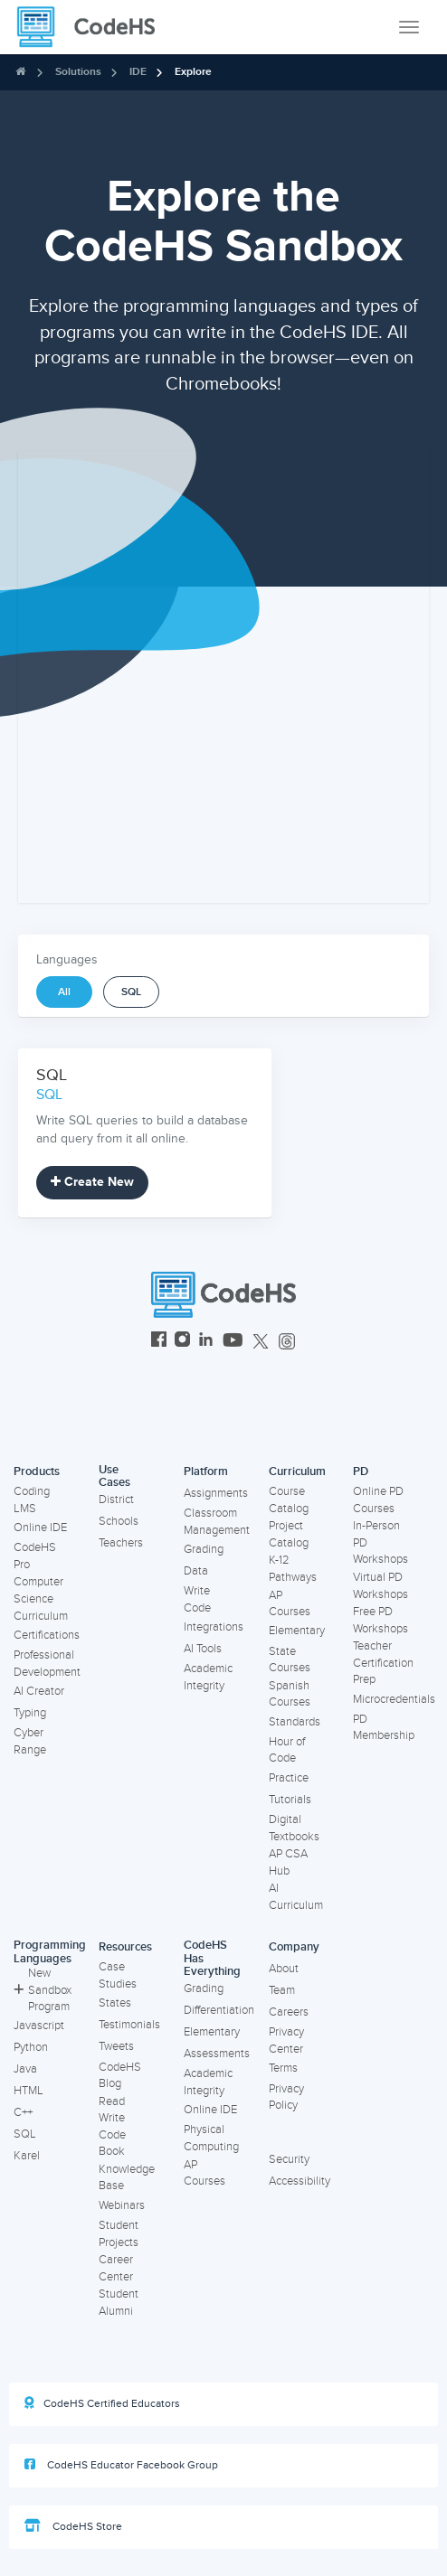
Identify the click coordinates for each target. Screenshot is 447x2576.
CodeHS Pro (35, 1556)
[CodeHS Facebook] (158, 1341)
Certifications (47, 1635)
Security (289, 2159)
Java (25, 2069)
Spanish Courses (289, 1694)
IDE (138, 72)
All (64, 992)
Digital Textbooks (294, 1828)
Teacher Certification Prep (383, 1663)
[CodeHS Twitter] (261, 1341)
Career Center (116, 2268)
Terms (283, 2068)
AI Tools (203, 1648)
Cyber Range (30, 1741)
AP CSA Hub (288, 1862)
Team (282, 1990)
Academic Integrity (208, 1677)
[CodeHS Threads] (287, 1341)
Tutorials (290, 1799)
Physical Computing (211, 2138)
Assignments (216, 1493)
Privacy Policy (286, 2097)
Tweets (116, 2046)
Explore (193, 72)
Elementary (297, 1630)
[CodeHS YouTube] (233, 1341)
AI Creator (39, 1691)
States (115, 2003)
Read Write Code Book (112, 2126)
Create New (92, 1181)
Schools (118, 1521)
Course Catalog (289, 1500)
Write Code (197, 1599)
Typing (30, 1713)
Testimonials (129, 2024)
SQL (131, 992)
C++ (23, 2112)
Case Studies (118, 1975)
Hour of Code (287, 1750)
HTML (28, 2090)
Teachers (121, 1543)
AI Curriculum (296, 1897)
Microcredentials (394, 1699)
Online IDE (40, 1527)
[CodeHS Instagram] (182, 1341)
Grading (204, 1549)
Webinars (122, 2205)
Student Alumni (118, 2302)
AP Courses (289, 1604)
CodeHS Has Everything (212, 1958)
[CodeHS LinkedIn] (206, 1341)
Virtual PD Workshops (380, 1586)
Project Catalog (289, 1534)
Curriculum (297, 1471)
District (116, 1499)
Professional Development (47, 1663)
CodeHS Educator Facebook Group (121, 2465)
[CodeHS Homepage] (93, 27)
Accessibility (299, 2181)
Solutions (78, 72)
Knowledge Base (127, 2178)
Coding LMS (32, 1500)
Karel (27, 2155)
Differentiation (219, 2010)
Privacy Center (286, 2040)
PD (360, 1471)
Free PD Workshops (380, 1620)
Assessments (217, 2053)
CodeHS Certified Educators (102, 2403)
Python (31, 2047)
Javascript (39, 2025)
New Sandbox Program (42, 1990)
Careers (289, 2012)
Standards (294, 1722)
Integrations (213, 1627)
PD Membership (383, 1728)
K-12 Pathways (293, 1568)
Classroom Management (217, 1521)
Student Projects (118, 2234)
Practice (289, 1778)
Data (196, 1571)
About (284, 1968)
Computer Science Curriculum (41, 1598)
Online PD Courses (378, 1500)
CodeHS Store (73, 2526)
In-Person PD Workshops (380, 1542)
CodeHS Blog (120, 2076)
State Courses (289, 1660)
